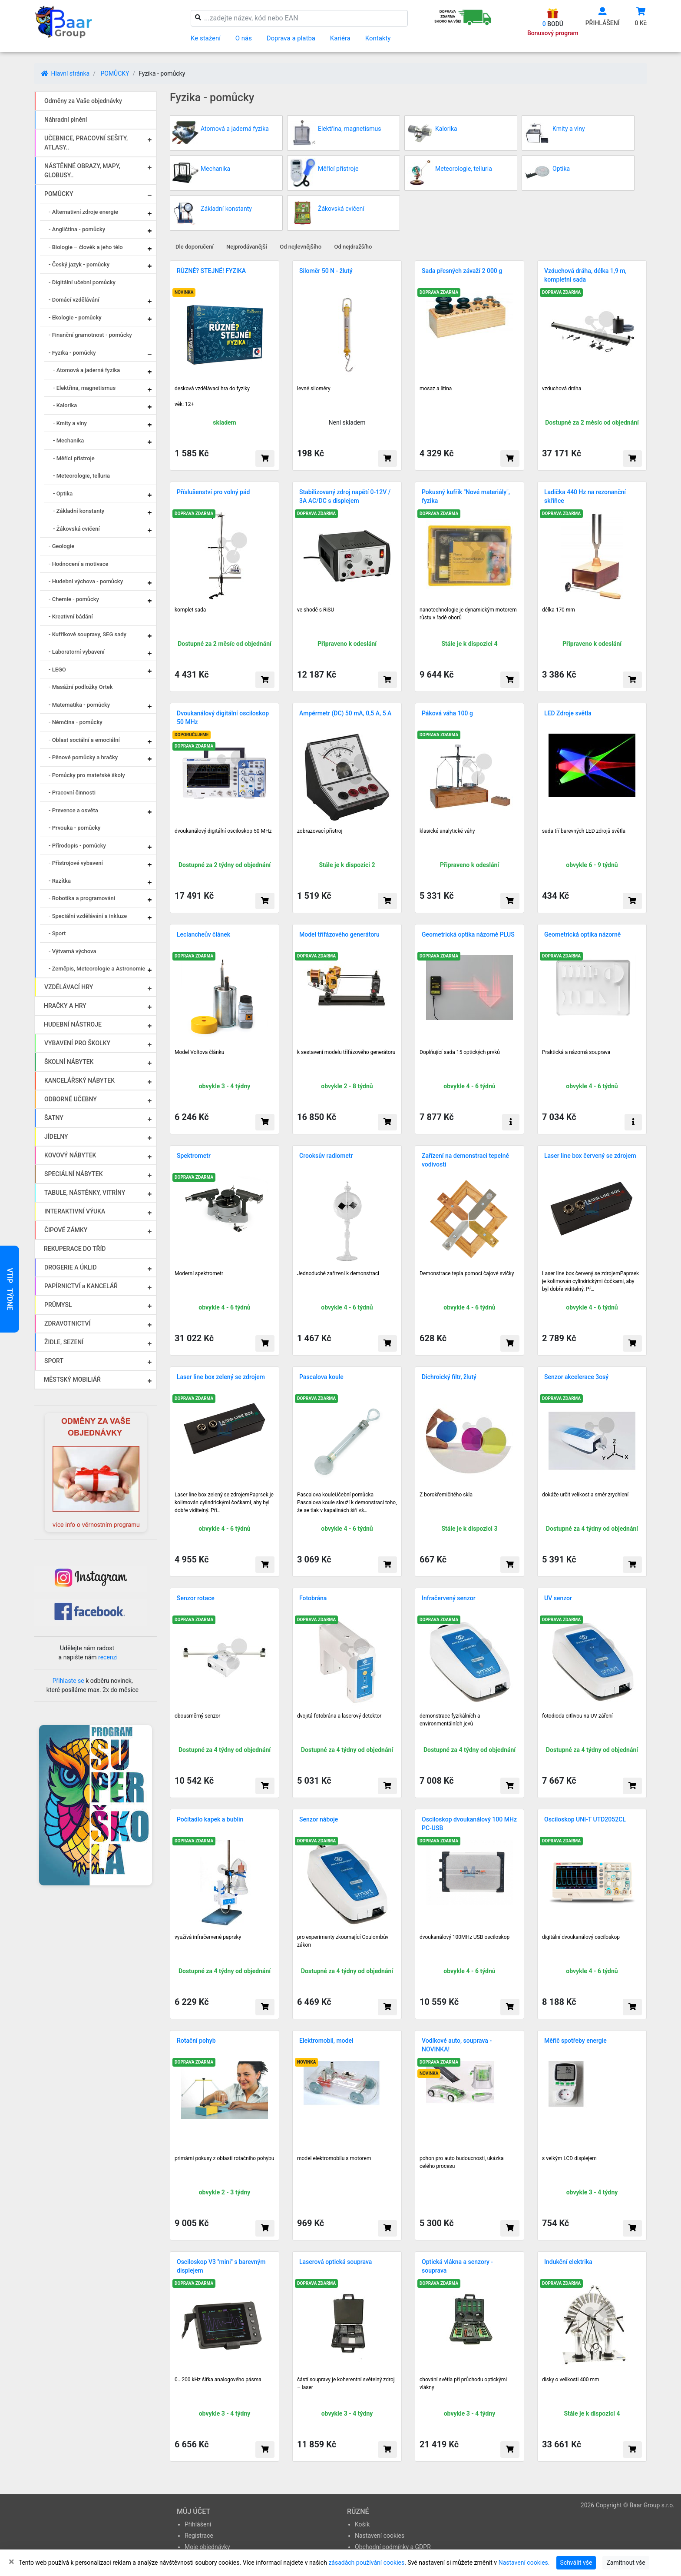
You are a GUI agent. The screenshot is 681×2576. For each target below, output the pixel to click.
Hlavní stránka (65, 73)
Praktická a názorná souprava (576, 1052)
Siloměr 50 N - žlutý (326, 270)
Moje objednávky (207, 2546)
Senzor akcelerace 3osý (576, 1376)
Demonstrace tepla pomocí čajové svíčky (467, 1273)
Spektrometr (194, 1155)
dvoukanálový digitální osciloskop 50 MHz (223, 831)
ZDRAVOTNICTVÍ (67, 1323)
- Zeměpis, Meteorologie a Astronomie (97, 968)
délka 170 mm (558, 610)
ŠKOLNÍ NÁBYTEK (68, 1061)
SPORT (53, 1360)
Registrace (199, 2535)
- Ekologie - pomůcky (75, 317)
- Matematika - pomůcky (79, 704)
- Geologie (61, 546)
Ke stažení (206, 38)
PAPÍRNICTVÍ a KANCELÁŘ (81, 1286)
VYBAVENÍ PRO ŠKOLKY (77, 1043)
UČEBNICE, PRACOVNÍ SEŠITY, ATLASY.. (86, 143)
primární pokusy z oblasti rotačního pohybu (224, 2158)
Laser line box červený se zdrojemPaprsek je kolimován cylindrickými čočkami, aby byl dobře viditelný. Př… (590, 1281)
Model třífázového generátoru (339, 934)
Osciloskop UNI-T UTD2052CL (585, 1819)
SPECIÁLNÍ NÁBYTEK (73, 1173)
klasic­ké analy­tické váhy (447, 831)
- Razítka (60, 881)
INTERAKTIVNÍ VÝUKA (74, 1211)
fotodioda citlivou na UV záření (577, 1716)
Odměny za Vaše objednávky (83, 100)
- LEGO (57, 669)
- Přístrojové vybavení (76, 863)
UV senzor (558, 1598)
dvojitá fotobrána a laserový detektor (339, 1716)
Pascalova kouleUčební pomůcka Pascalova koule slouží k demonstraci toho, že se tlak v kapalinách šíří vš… (347, 1502)
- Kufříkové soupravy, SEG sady (87, 634)
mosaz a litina (436, 389)
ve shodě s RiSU (315, 610)
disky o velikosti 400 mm (570, 2380)
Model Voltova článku (199, 1052)
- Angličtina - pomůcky (77, 229)
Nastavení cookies (379, 2535)
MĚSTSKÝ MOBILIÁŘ (72, 1379)
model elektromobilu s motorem (334, 2158)
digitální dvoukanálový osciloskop (581, 1937)
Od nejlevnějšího (300, 246)
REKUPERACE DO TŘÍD (75, 1248)
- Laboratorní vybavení (77, 651)
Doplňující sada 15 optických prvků (460, 1052)
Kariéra (340, 38)
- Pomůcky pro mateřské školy (87, 775)
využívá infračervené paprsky (208, 1937)
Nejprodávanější (246, 246)
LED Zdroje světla (568, 713)
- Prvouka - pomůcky (74, 827)
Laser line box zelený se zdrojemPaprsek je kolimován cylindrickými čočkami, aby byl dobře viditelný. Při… (224, 1502)
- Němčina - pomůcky (75, 722)
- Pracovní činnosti (72, 792)
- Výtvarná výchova (72, 951)
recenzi (108, 1657)
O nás (243, 38)
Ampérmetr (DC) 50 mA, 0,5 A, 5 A (345, 713)
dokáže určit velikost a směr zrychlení (585, 1495)
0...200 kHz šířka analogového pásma (218, 2380)
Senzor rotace (196, 1598)
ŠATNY (53, 1117)
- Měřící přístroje (74, 458)
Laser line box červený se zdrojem (590, 1155)
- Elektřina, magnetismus (84, 388)
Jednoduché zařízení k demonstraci (338, 1273)
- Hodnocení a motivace (79, 564)
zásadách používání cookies (366, 2562)
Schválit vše (576, 2562)
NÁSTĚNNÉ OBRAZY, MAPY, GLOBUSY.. (82, 171)
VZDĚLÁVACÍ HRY (68, 987)
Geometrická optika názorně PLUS (468, 934)
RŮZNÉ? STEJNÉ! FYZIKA (211, 270)
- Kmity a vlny (70, 423)
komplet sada (190, 610)
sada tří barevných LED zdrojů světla (583, 831)
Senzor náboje (318, 1819)
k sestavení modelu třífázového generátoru (346, 1052)
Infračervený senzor (449, 1598)
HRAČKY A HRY (65, 1005)
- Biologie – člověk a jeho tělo (86, 247)
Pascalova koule (321, 1376)
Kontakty (378, 38)
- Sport (57, 933)
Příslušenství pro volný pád (213, 492)
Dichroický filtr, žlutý (449, 1376)
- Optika (63, 493)
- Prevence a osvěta (73, 810)
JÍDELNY (56, 1136)
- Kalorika (65, 405)
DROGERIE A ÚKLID (70, 1267)
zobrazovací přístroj (319, 831)
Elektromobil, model (326, 2040)
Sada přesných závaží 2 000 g (462, 270)
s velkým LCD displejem (569, 2158)
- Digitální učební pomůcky (82, 282)
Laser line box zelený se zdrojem (221, 1376)
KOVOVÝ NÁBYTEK (70, 1155)
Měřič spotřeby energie (575, 2040)
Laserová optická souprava (335, 2261)
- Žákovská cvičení (76, 528)
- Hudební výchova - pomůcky (86, 581)
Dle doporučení (194, 246)
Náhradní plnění (65, 119)
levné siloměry (314, 389)
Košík (362, 2524)
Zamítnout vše (625, 2562)
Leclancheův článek (203, 934)
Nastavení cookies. (524, 2562)
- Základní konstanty (78, 511)
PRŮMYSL (58, 1304)
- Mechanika (68, 440)
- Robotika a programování (82, 898)
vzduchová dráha (561, 389)
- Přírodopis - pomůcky (77, 845)
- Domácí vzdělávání (74, 299)
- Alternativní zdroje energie (83, 212)
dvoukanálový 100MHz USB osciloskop (464, 1937)
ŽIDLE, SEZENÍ (63, 1342)
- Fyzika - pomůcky (72, 352)
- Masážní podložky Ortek (81, 687)
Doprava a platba (291, 38)
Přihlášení (198, 2524)
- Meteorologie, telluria (81, 475)
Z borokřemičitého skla (446, 1495)
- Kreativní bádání (71, 616)
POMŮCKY (114, 73)
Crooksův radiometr (326, 1155)
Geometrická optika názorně (582, 934)
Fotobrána (313, 1598)
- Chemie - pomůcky (74, 599)
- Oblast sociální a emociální (84, 740)
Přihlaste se (68, 1680)
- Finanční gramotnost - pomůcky (90, 335)
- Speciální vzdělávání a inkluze (88, 916)
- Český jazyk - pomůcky (79, 264)
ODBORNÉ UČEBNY (70, 1099)
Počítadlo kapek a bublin (210, 1819)
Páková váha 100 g (447, 713)
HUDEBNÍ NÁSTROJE (73, 1024)
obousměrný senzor (197, 1716)
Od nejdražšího (353, 246)
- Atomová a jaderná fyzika (86, 370)
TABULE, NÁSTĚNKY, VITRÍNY (84, 1192)
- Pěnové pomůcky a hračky (83, 757)
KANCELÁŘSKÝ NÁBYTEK (79, 1080)
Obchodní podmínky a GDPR (393, 2546)
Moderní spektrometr (199, 1273)
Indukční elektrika (568, 2261)
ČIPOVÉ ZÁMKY (65, 1230)
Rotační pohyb (196, 2040)
